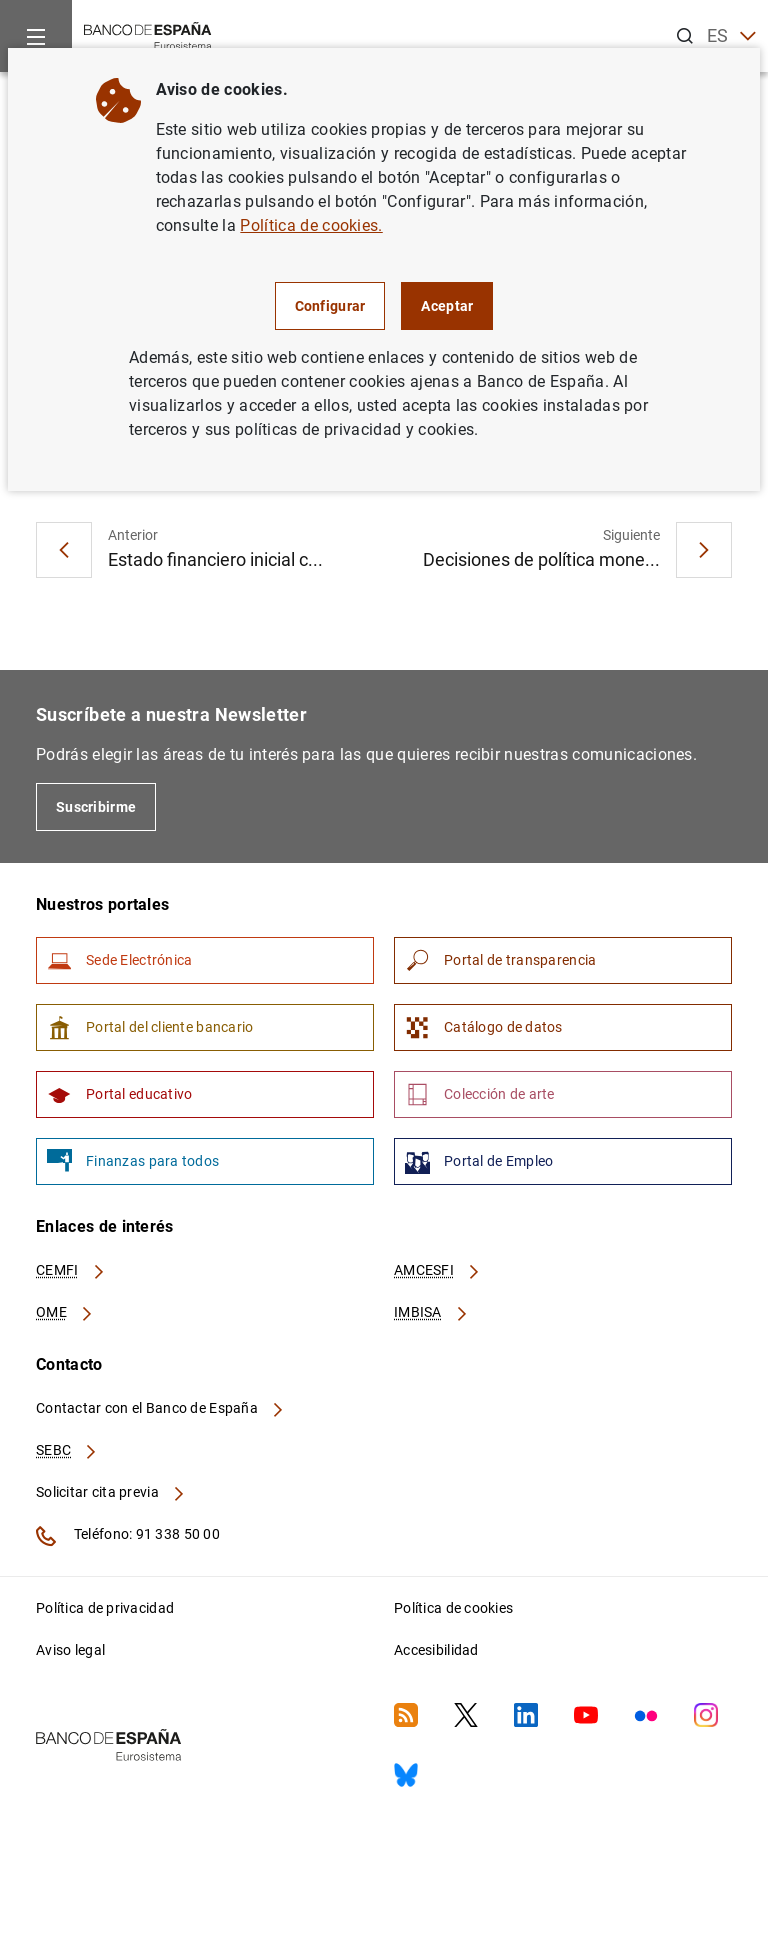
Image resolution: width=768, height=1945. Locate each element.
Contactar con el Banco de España (161, 1408)
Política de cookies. (311, 225)
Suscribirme (96, 807)
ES (731, 36)
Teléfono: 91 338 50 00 (128, 1536)
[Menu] (36, 36)
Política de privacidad (105, 1608)
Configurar (330, 306)
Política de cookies (453, 1608)
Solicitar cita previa (111, 1492)
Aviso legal (70, 1650)
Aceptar (447, 306)
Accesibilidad (436, 1650)
